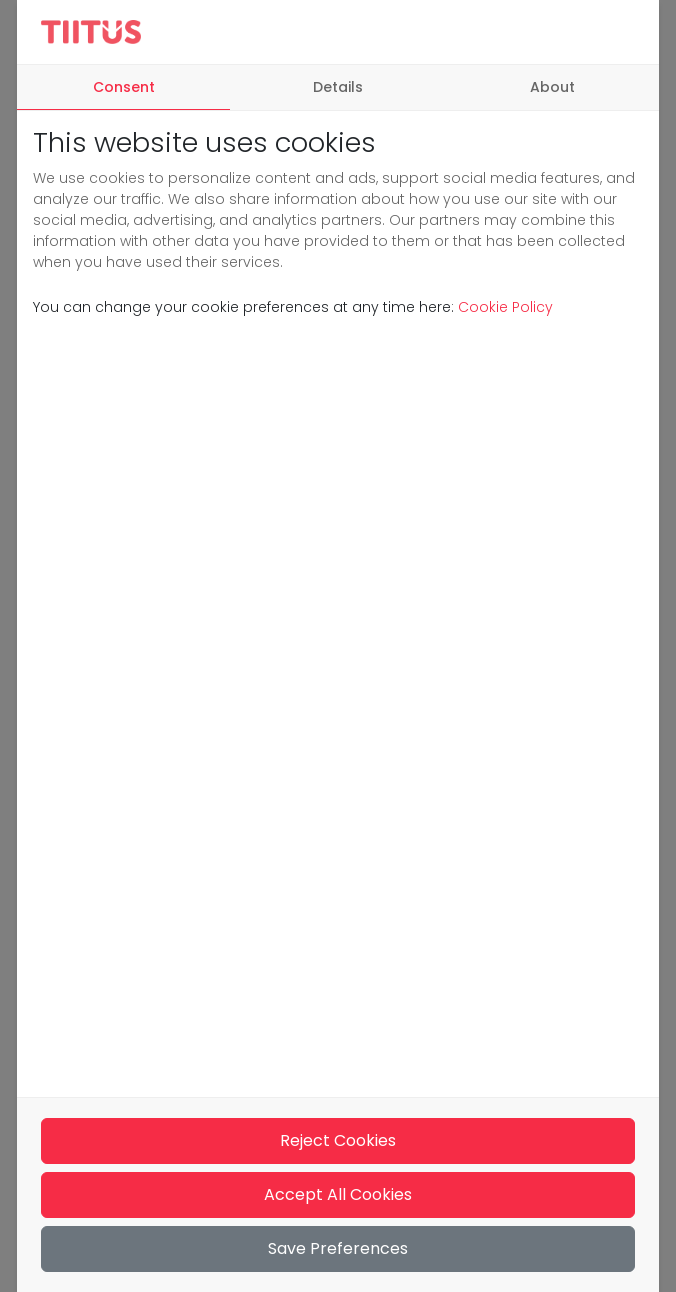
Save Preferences (338, 1248)
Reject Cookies (338, 1140)
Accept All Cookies (338, 1194)
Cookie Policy (503, 307)
